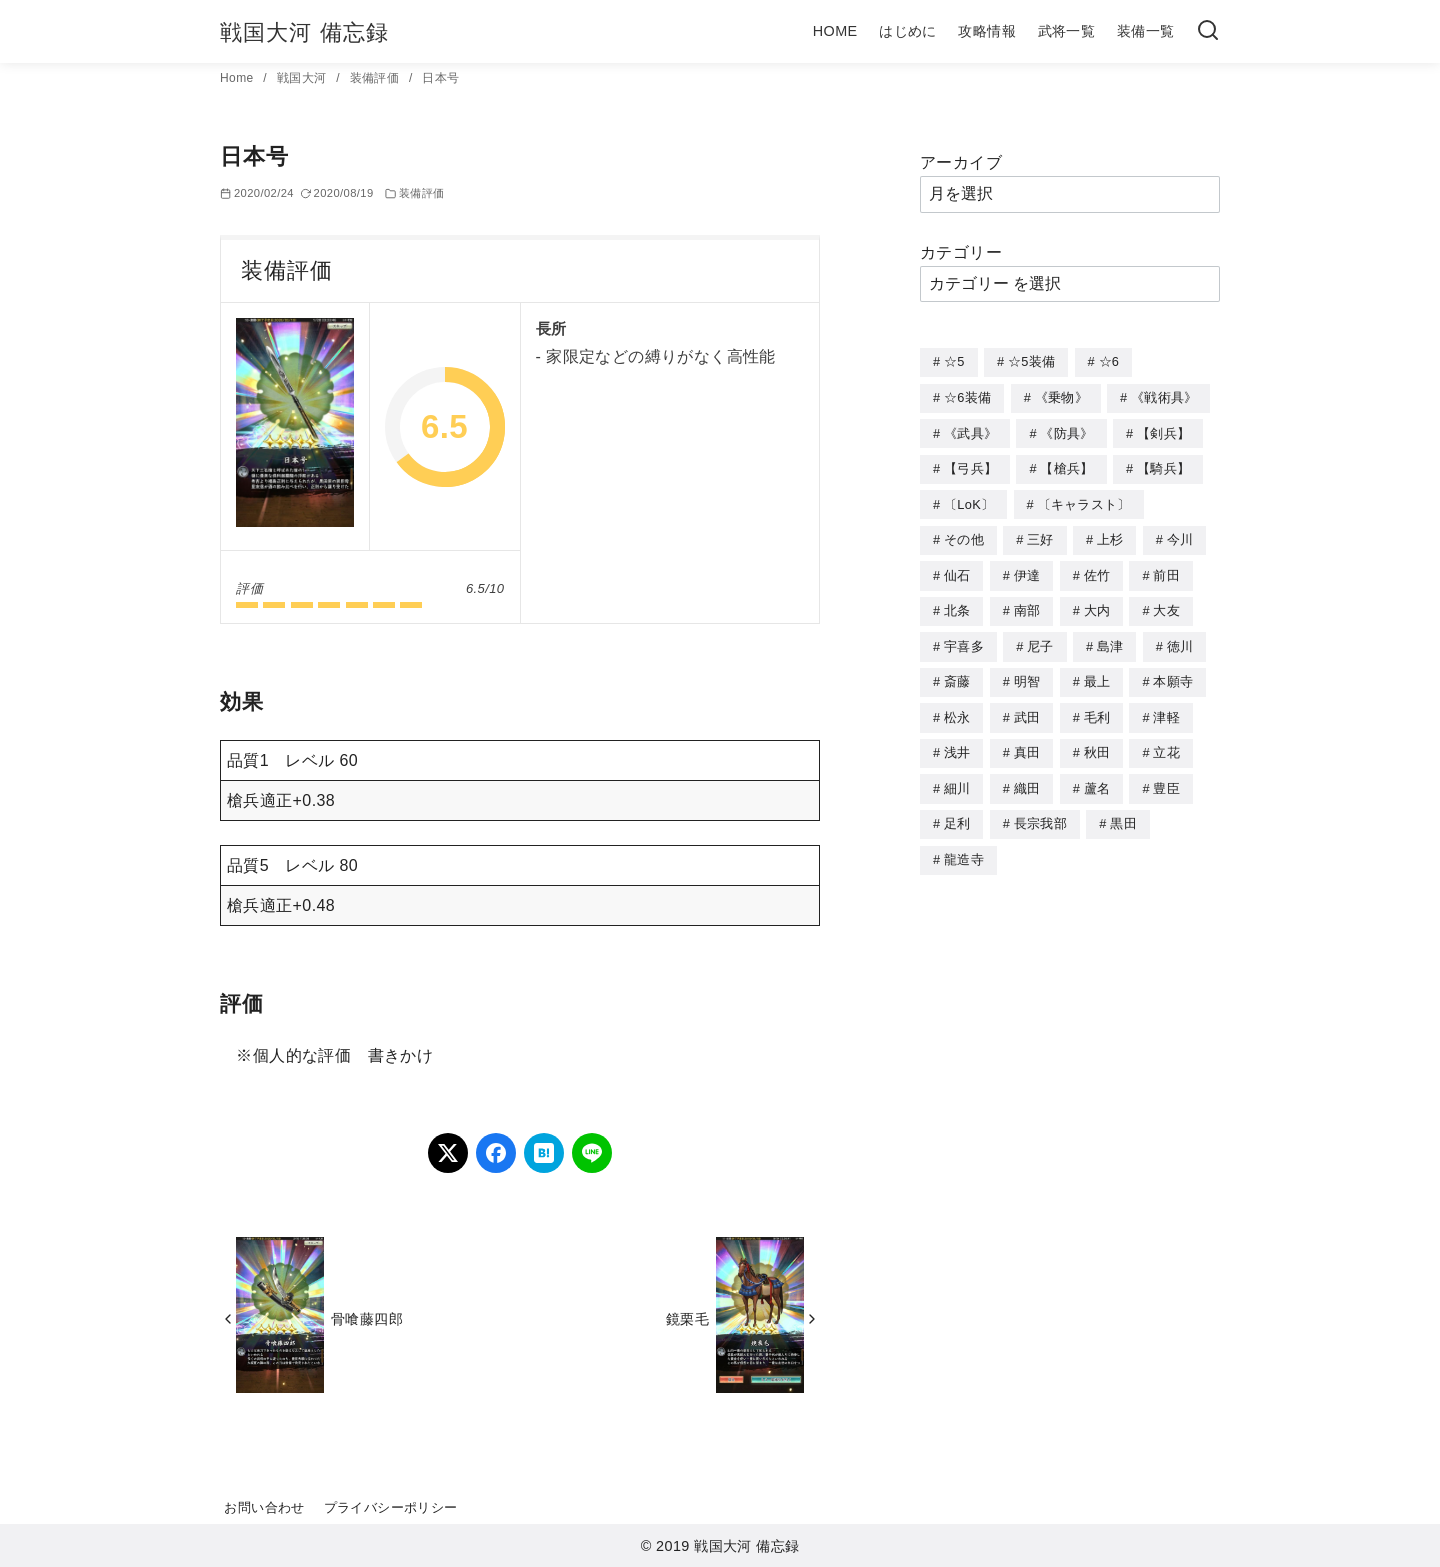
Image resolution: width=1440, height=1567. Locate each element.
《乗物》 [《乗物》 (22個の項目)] (1061, 396)
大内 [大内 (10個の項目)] (1097, 603)
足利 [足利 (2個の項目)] (957, 810)
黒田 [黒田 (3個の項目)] (1123, 810)
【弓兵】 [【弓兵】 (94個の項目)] (970, 465)
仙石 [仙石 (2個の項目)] (957, 569)
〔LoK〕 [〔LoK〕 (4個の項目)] (969, 500)
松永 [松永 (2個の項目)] (957, 707)
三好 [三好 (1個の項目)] (1040, 534)
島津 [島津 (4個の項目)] (1110, 638)
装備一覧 (1146, 31)
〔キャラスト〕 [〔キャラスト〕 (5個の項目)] (1084, 500)
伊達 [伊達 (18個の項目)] (1027, 569)
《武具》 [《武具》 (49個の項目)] (970, 431)
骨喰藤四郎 (367, 1319)
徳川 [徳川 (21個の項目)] (1180, 638)
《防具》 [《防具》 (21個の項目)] (1066, 431)
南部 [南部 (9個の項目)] (1027, 603)
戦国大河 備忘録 (304, 32)
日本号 (440, 78)
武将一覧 (1067, 31)
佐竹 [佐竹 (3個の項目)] (1097, 569)
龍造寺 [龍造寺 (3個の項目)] (964, 845)
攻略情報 (987, 31)
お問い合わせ (264, 1507)
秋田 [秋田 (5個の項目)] (1097, 741)
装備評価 (376, 78)
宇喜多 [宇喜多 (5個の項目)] (964, 638)
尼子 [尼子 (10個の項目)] (1040, 638)
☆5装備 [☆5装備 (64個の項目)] (1031, 361)
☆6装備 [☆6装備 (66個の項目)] (967, 396)
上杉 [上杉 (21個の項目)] (1110, 534)
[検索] (1208, 31)
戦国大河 (303, 78)
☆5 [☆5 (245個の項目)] (954, 361)
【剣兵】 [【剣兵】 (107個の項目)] (1163, 431)
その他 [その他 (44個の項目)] (964, 534)
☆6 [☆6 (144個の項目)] (1109, 361)
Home (238, 78)
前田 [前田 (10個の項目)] (1166, 569)
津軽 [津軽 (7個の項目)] (1166, 707)
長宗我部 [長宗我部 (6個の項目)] (1040, 810)
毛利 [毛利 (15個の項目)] (1097, 707)
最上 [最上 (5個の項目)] (1097, 672)
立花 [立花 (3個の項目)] (1166, 741)
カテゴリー (961, 252)
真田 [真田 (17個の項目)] (1027, 741)
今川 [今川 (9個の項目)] (1180, 534)
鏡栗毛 (687, 1319)
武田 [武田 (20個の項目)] (1027, 707)
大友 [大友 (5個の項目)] (1166, 603)
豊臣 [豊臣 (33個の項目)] (1166, 776)
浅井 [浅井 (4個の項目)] (957, 741)
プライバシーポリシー (391, 1507)
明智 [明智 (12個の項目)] (1027, 672)
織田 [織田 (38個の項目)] (1027, 776)
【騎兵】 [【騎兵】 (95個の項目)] (1163, 465)
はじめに (908, 31)
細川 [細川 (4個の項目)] (957, 776)
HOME (835, 31)
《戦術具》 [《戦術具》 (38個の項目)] (1164, 396)
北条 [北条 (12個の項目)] (957, 603)
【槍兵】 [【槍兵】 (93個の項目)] (1066, 465)
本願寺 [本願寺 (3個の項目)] (1173, 672)
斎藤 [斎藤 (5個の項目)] (957, 672)
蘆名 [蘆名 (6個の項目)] (1097, 776)
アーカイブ (961, 162)
